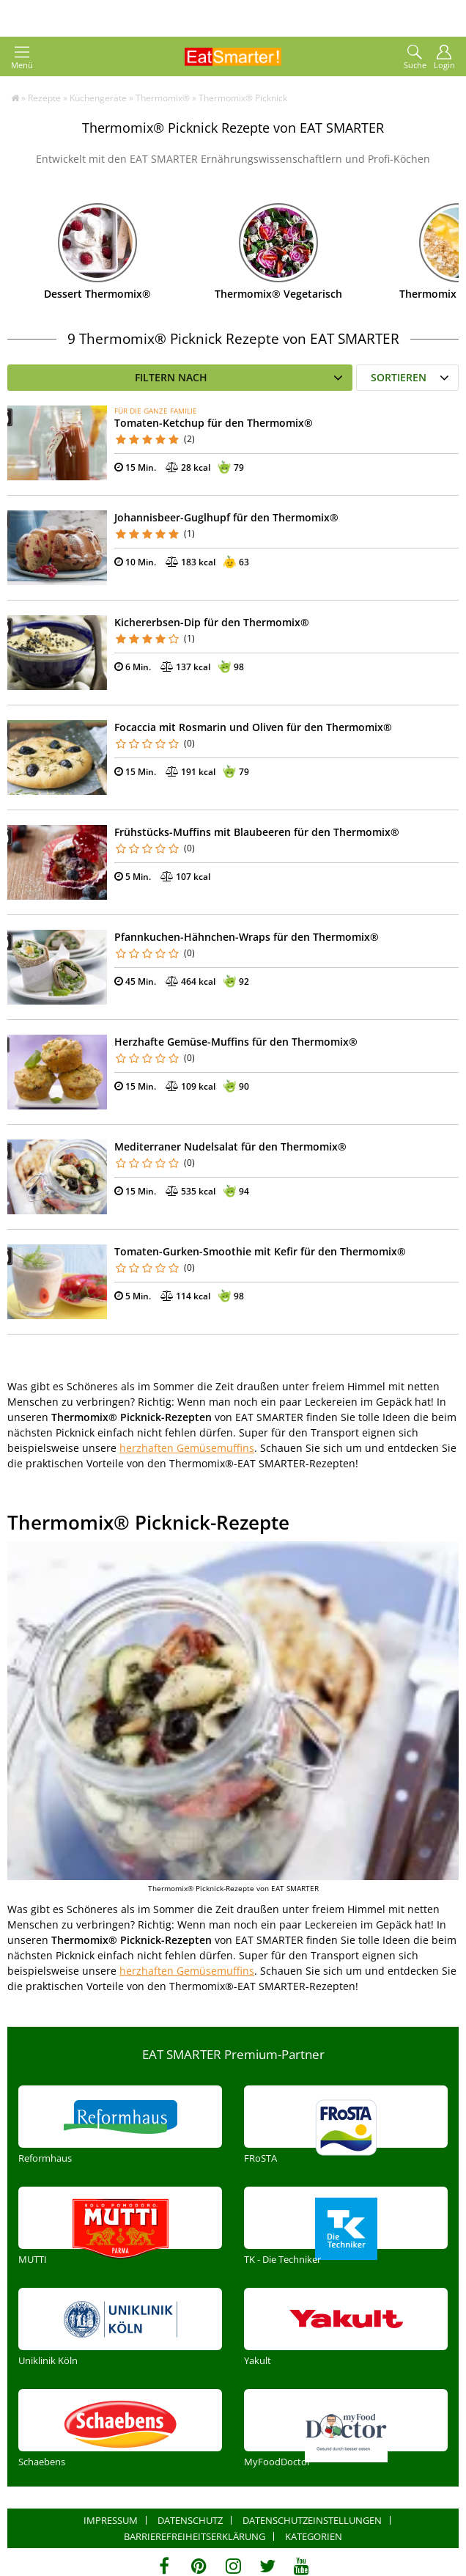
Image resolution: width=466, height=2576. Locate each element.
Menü (22, 57)
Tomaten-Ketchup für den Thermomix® (213, 423)
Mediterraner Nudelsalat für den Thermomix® (230, 1146)
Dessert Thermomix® (97, 294)
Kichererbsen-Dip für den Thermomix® (211, 622)
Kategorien (313, 2536)
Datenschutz (190, 2520)
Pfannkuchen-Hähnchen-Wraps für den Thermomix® (246, 937)
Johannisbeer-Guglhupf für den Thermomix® (226, 517)
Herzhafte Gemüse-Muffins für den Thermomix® (236, 1042)
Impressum (111, 2520)
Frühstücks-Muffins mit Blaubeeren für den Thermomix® (256, 832)
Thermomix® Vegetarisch (278, 294)
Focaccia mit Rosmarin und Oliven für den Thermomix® (253, 727)
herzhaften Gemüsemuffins (186, 1448)
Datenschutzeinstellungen (312, 2520)
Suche (415, 57)
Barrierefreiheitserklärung (194, 2536)
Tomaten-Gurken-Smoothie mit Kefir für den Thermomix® (260, 1251)
